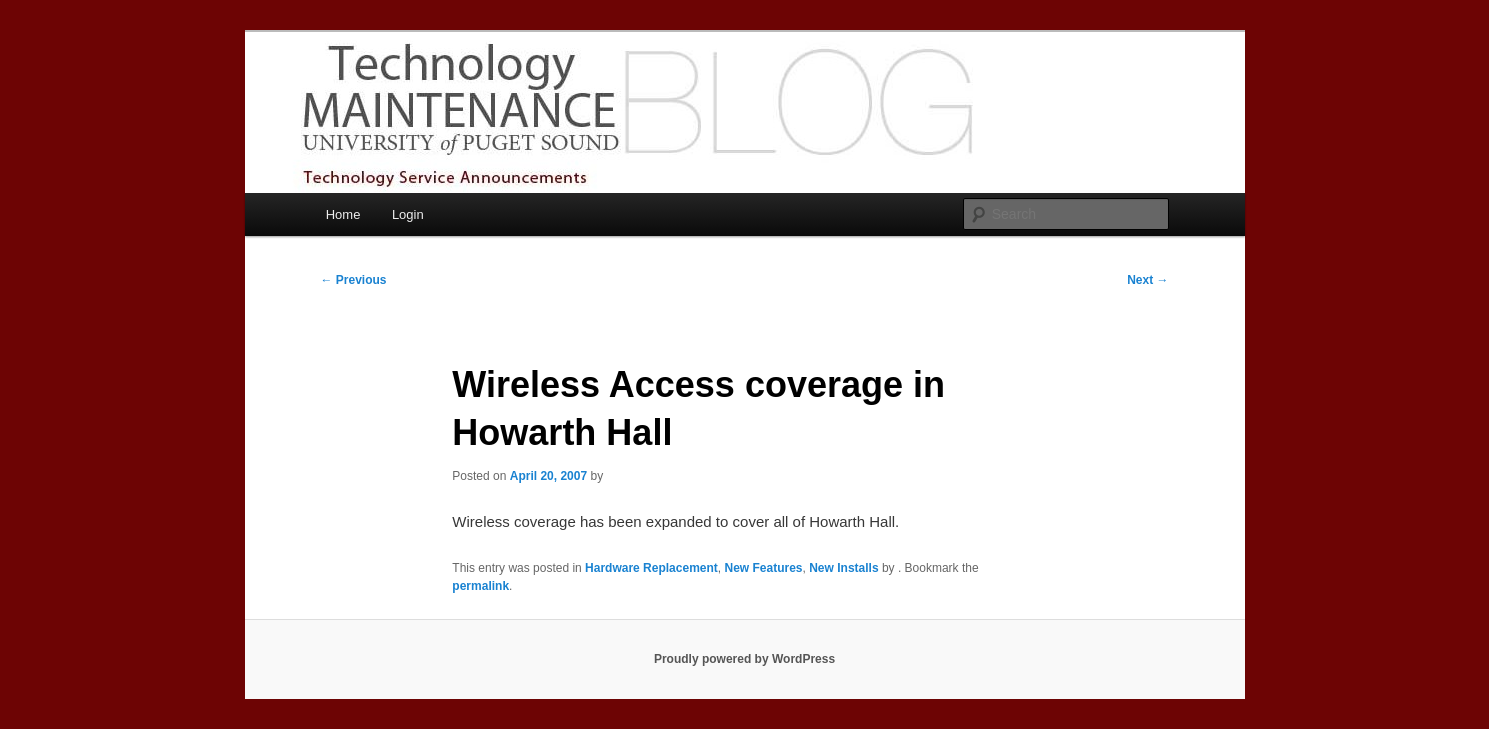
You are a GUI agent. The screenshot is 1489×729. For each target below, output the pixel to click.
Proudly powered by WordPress (744, 659)
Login (408, 214)
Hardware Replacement (651, 568)
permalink (480, 586)
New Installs (843, 568)
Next (1147, 280)
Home (343, 214)
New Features (764, 568)
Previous (354, 280)
